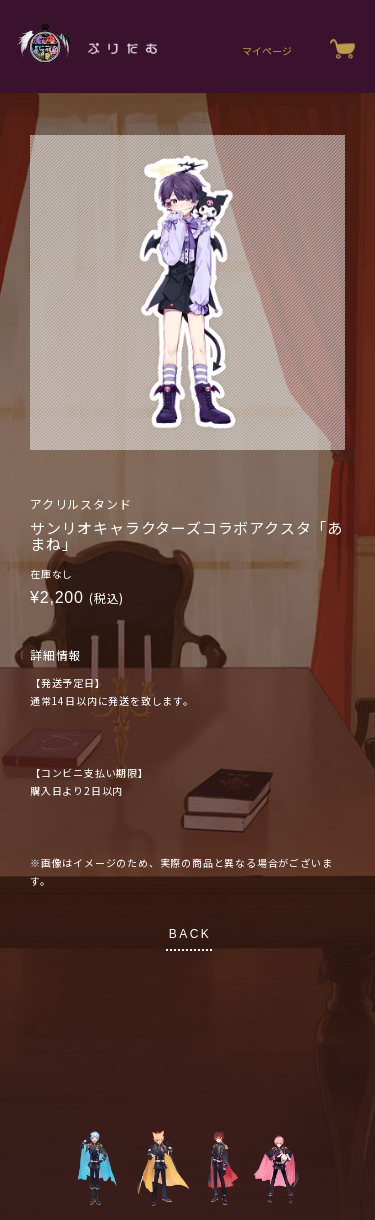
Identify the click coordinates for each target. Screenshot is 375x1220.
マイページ (267, 50)
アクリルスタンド (80, 503)
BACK (190, 934)
